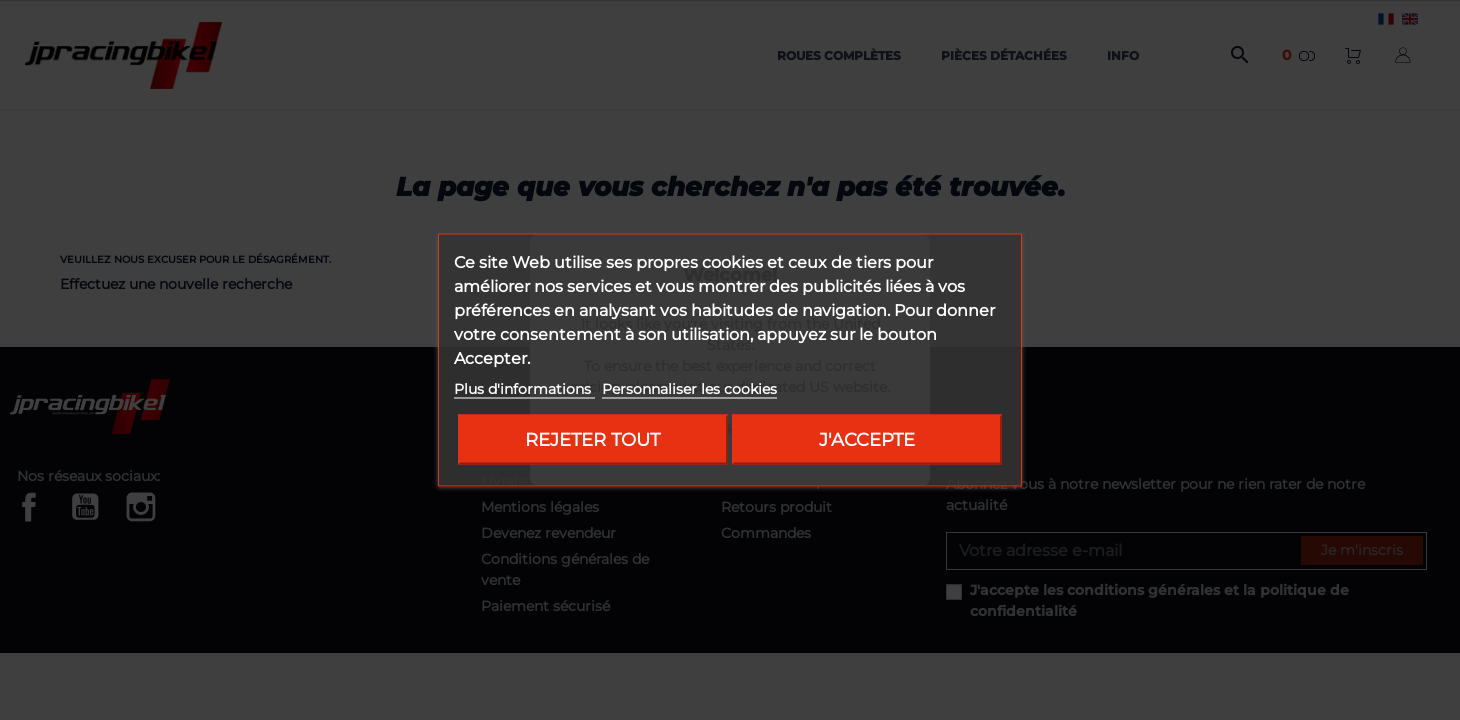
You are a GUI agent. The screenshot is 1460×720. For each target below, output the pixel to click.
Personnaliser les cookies (689, 389)
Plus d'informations (524, 389)
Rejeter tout (592, 439)
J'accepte (867, 439)
